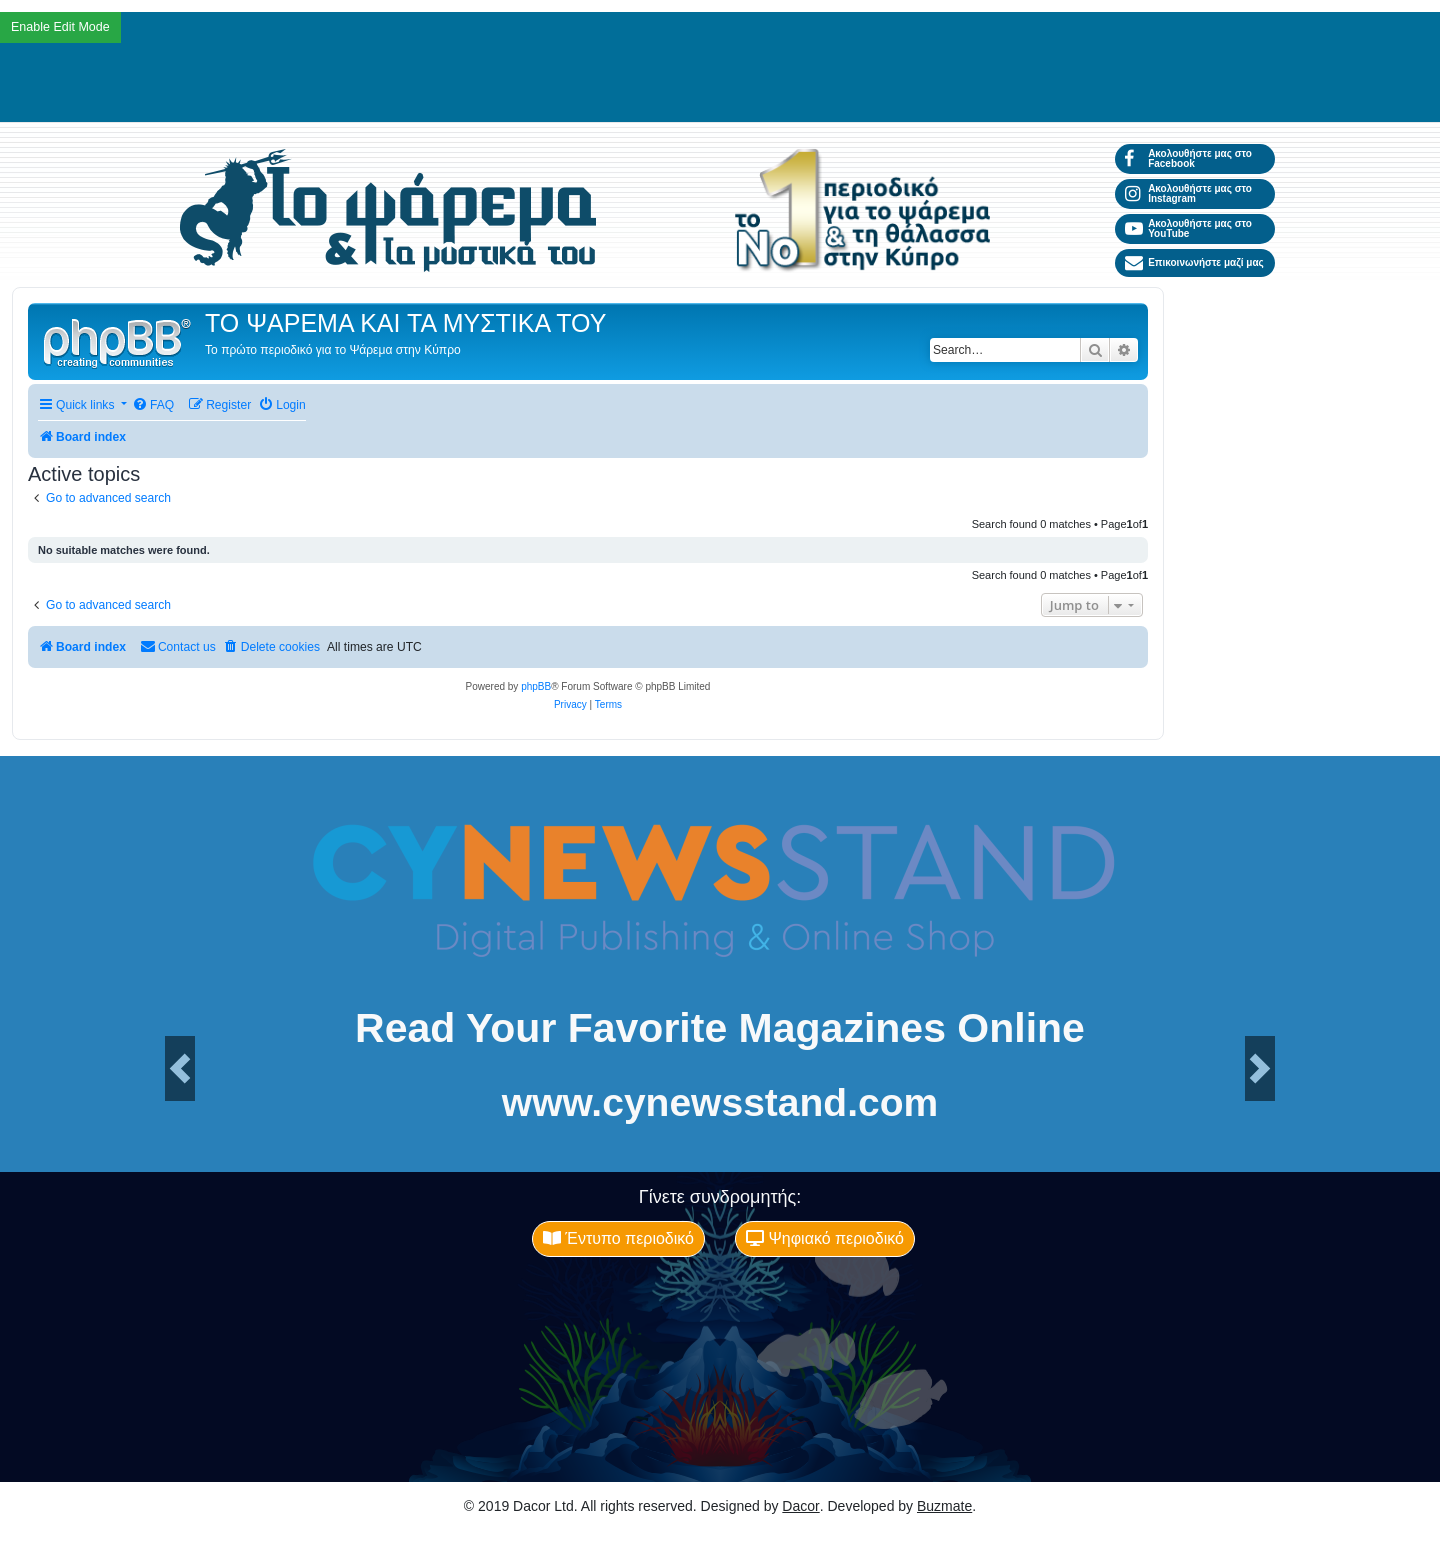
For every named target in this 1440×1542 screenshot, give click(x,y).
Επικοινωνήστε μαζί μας (1194, 263)
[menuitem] (153, 405)
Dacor (800, 1506)
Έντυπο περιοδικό (618, 1238)
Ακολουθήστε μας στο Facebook (1188, 158)
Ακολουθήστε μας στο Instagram (1188, 193)
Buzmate (944, 1506)
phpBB (536, 686)
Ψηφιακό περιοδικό (825, 1238)
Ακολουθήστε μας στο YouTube (1188, 228)
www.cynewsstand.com (720, 1102)
